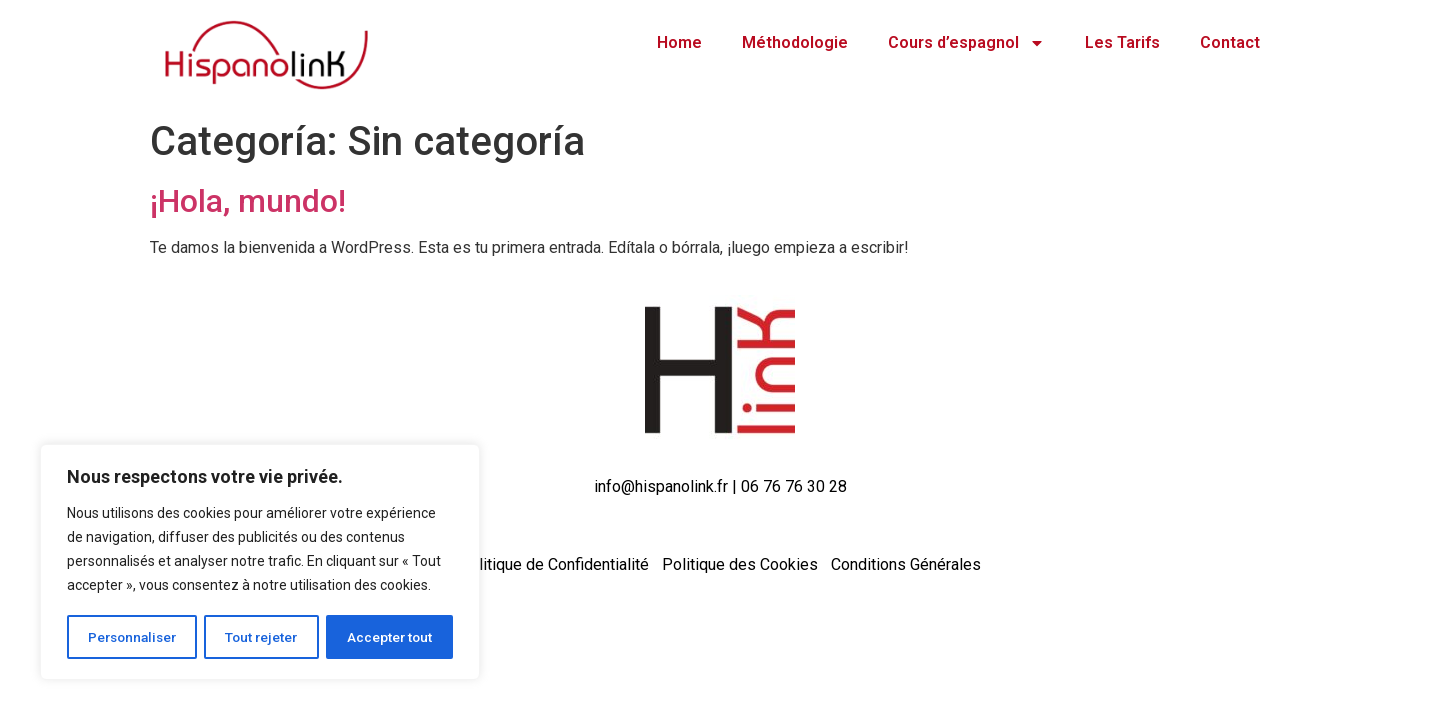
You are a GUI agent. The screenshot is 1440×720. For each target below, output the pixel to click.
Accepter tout (390, 637)
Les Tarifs (1122, 42)
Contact (1230, 42)
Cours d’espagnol (966, 43)
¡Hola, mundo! (248, 201)
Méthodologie (795, 42)
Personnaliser (133, 637)
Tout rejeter (263, 637)
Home (679, 42)
